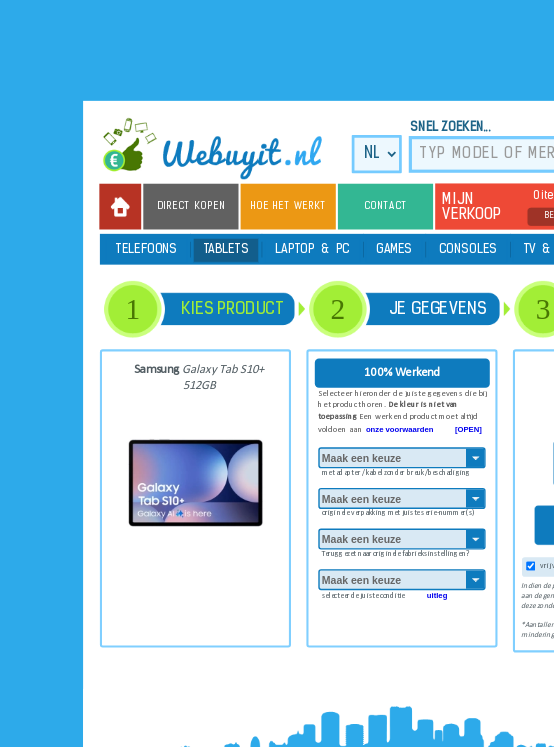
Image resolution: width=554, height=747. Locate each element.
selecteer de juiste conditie (385, 593)
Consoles (468, 250)
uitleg (437, 595)
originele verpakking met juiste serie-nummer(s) (398, 511)
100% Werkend (402, 372)
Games (394, 250)
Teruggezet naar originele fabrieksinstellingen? (396, 551)
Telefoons (146, 250)
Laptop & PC (312, 250)
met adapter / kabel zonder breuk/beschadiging (396, 470)
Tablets (226, 250)
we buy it (221, 149)
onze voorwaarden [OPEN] (424, 429)
